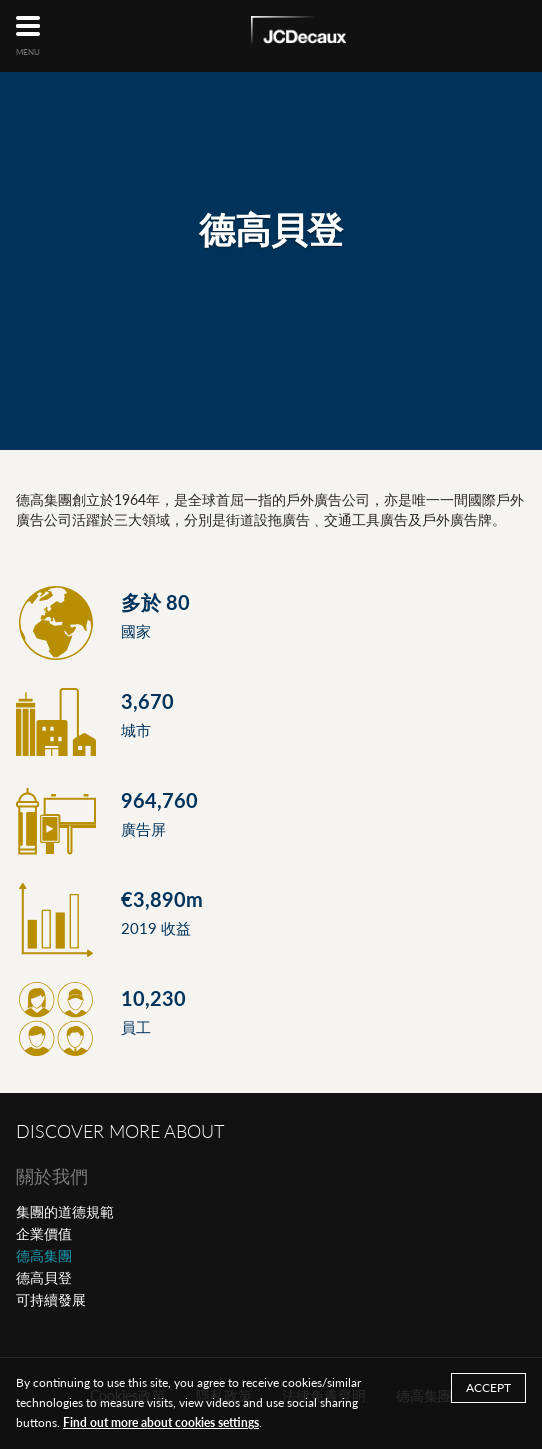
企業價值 (44, 1233)
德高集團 (44, 1255)
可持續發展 (51, 1299)
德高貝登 (44, 1277)
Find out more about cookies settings (161, 1422)
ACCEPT (488, 1387)
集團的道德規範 (65, 1211)
